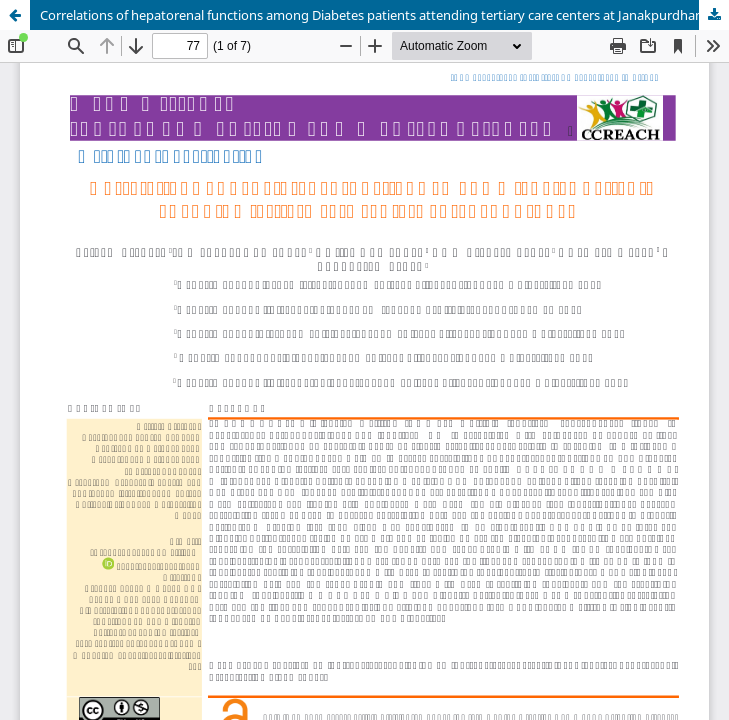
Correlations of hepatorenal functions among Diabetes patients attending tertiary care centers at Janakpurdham (373, 15)
